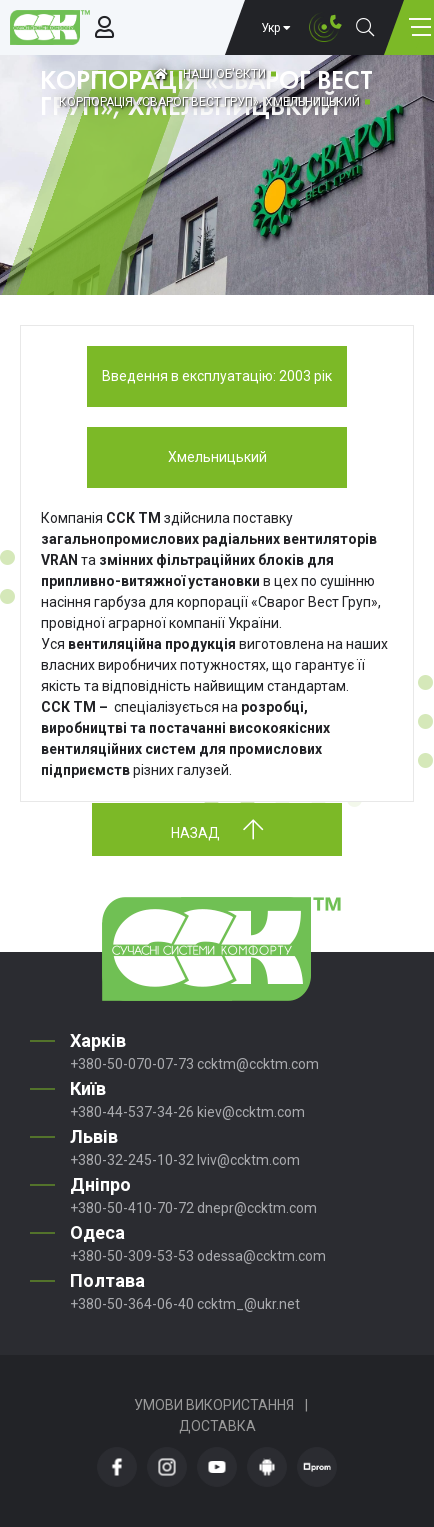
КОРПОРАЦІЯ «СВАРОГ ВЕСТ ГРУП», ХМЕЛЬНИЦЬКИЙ (209, 102)
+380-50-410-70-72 (132, 1208)
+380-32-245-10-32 (132, 1160)
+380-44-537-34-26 (132, 1112)
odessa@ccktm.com (261, 1256)
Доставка (217, 1426)
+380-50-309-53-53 (132, 1256)
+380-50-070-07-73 (132, 1064)
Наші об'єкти (224, 74)
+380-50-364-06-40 (132, 1304)
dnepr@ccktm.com (257, 1208)
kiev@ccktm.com (251, 1112)
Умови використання (214, 1405)
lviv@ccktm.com (248, 1160)
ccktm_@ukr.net (248, 1304)
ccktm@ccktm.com (258, 1064)
